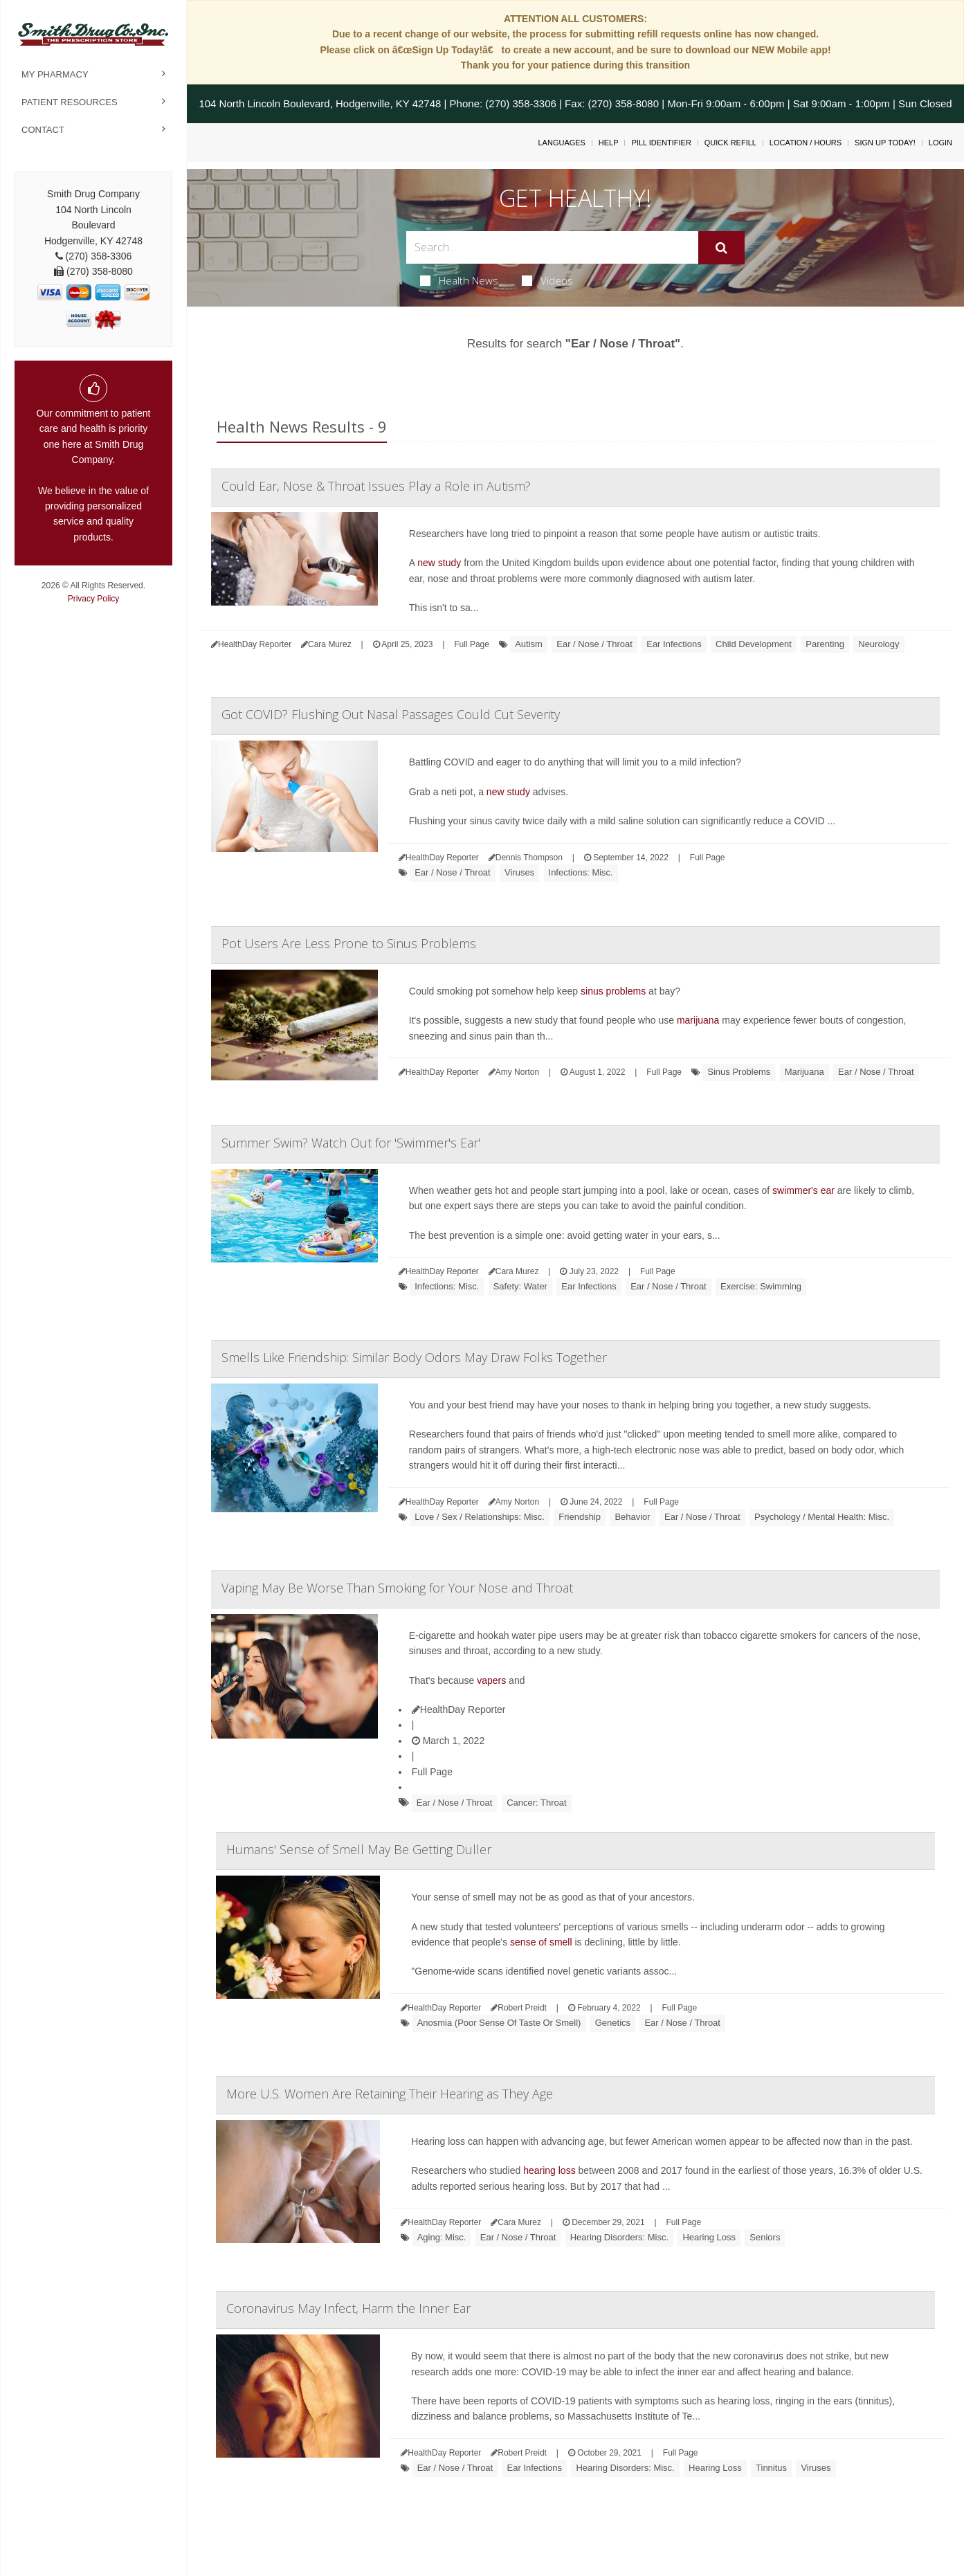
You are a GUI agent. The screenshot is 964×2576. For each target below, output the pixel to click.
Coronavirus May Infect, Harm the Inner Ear (348, 2308)
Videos (547, 280)
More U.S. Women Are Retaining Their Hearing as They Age (389, 2093)
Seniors (764, 2237)
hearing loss (549, 2170)
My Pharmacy (55, 74)
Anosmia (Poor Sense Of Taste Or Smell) (499, 2022)
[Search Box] (552, 247)
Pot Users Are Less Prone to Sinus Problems (348, 943)
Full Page (471, 644)
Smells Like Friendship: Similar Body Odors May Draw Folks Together (414, 1357)
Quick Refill (730, 142)
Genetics (612, 2022)
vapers (491, 1680)
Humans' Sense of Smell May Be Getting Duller (358, 1849)
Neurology (878, 644)
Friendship (579, 1517)
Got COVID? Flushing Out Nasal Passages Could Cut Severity (390, 714)
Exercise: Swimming (760, 1286)
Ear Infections (674, 644)
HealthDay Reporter (459, 1709)
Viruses (519, 872)
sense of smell (541, 1942)
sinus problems (613, 991)
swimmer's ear (803, 1190)
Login (940, 142)
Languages (561, 142)
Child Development (754, 644)
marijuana (698, 1020)
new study (439, 562)
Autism (529, 644)
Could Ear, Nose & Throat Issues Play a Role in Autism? (376, 486)
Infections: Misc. (581, 872)
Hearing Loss (709, 2237)
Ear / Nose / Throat (594, 644)
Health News (459, 280)
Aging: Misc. (441, 2237)
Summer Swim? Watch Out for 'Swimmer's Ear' (350, 1142)
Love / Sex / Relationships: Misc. (480, 1517)
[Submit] (721, 247)
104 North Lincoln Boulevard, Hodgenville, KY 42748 (320, 103)
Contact (42, 130)
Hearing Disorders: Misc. (619, 2237)
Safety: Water (520, 1286)
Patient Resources (69, 102)
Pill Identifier (661, 142)
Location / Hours (806, 142)
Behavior (632, 1517)
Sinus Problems (738, 1072)
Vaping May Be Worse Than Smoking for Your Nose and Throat (397, 1587)
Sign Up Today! (885, 142)
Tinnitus (771, 2467)
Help (609, 142)
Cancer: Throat (536, 1802)
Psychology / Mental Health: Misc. (821, 1517)
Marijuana (804, 1072)
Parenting (825, 644)
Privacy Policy (94, 599)
